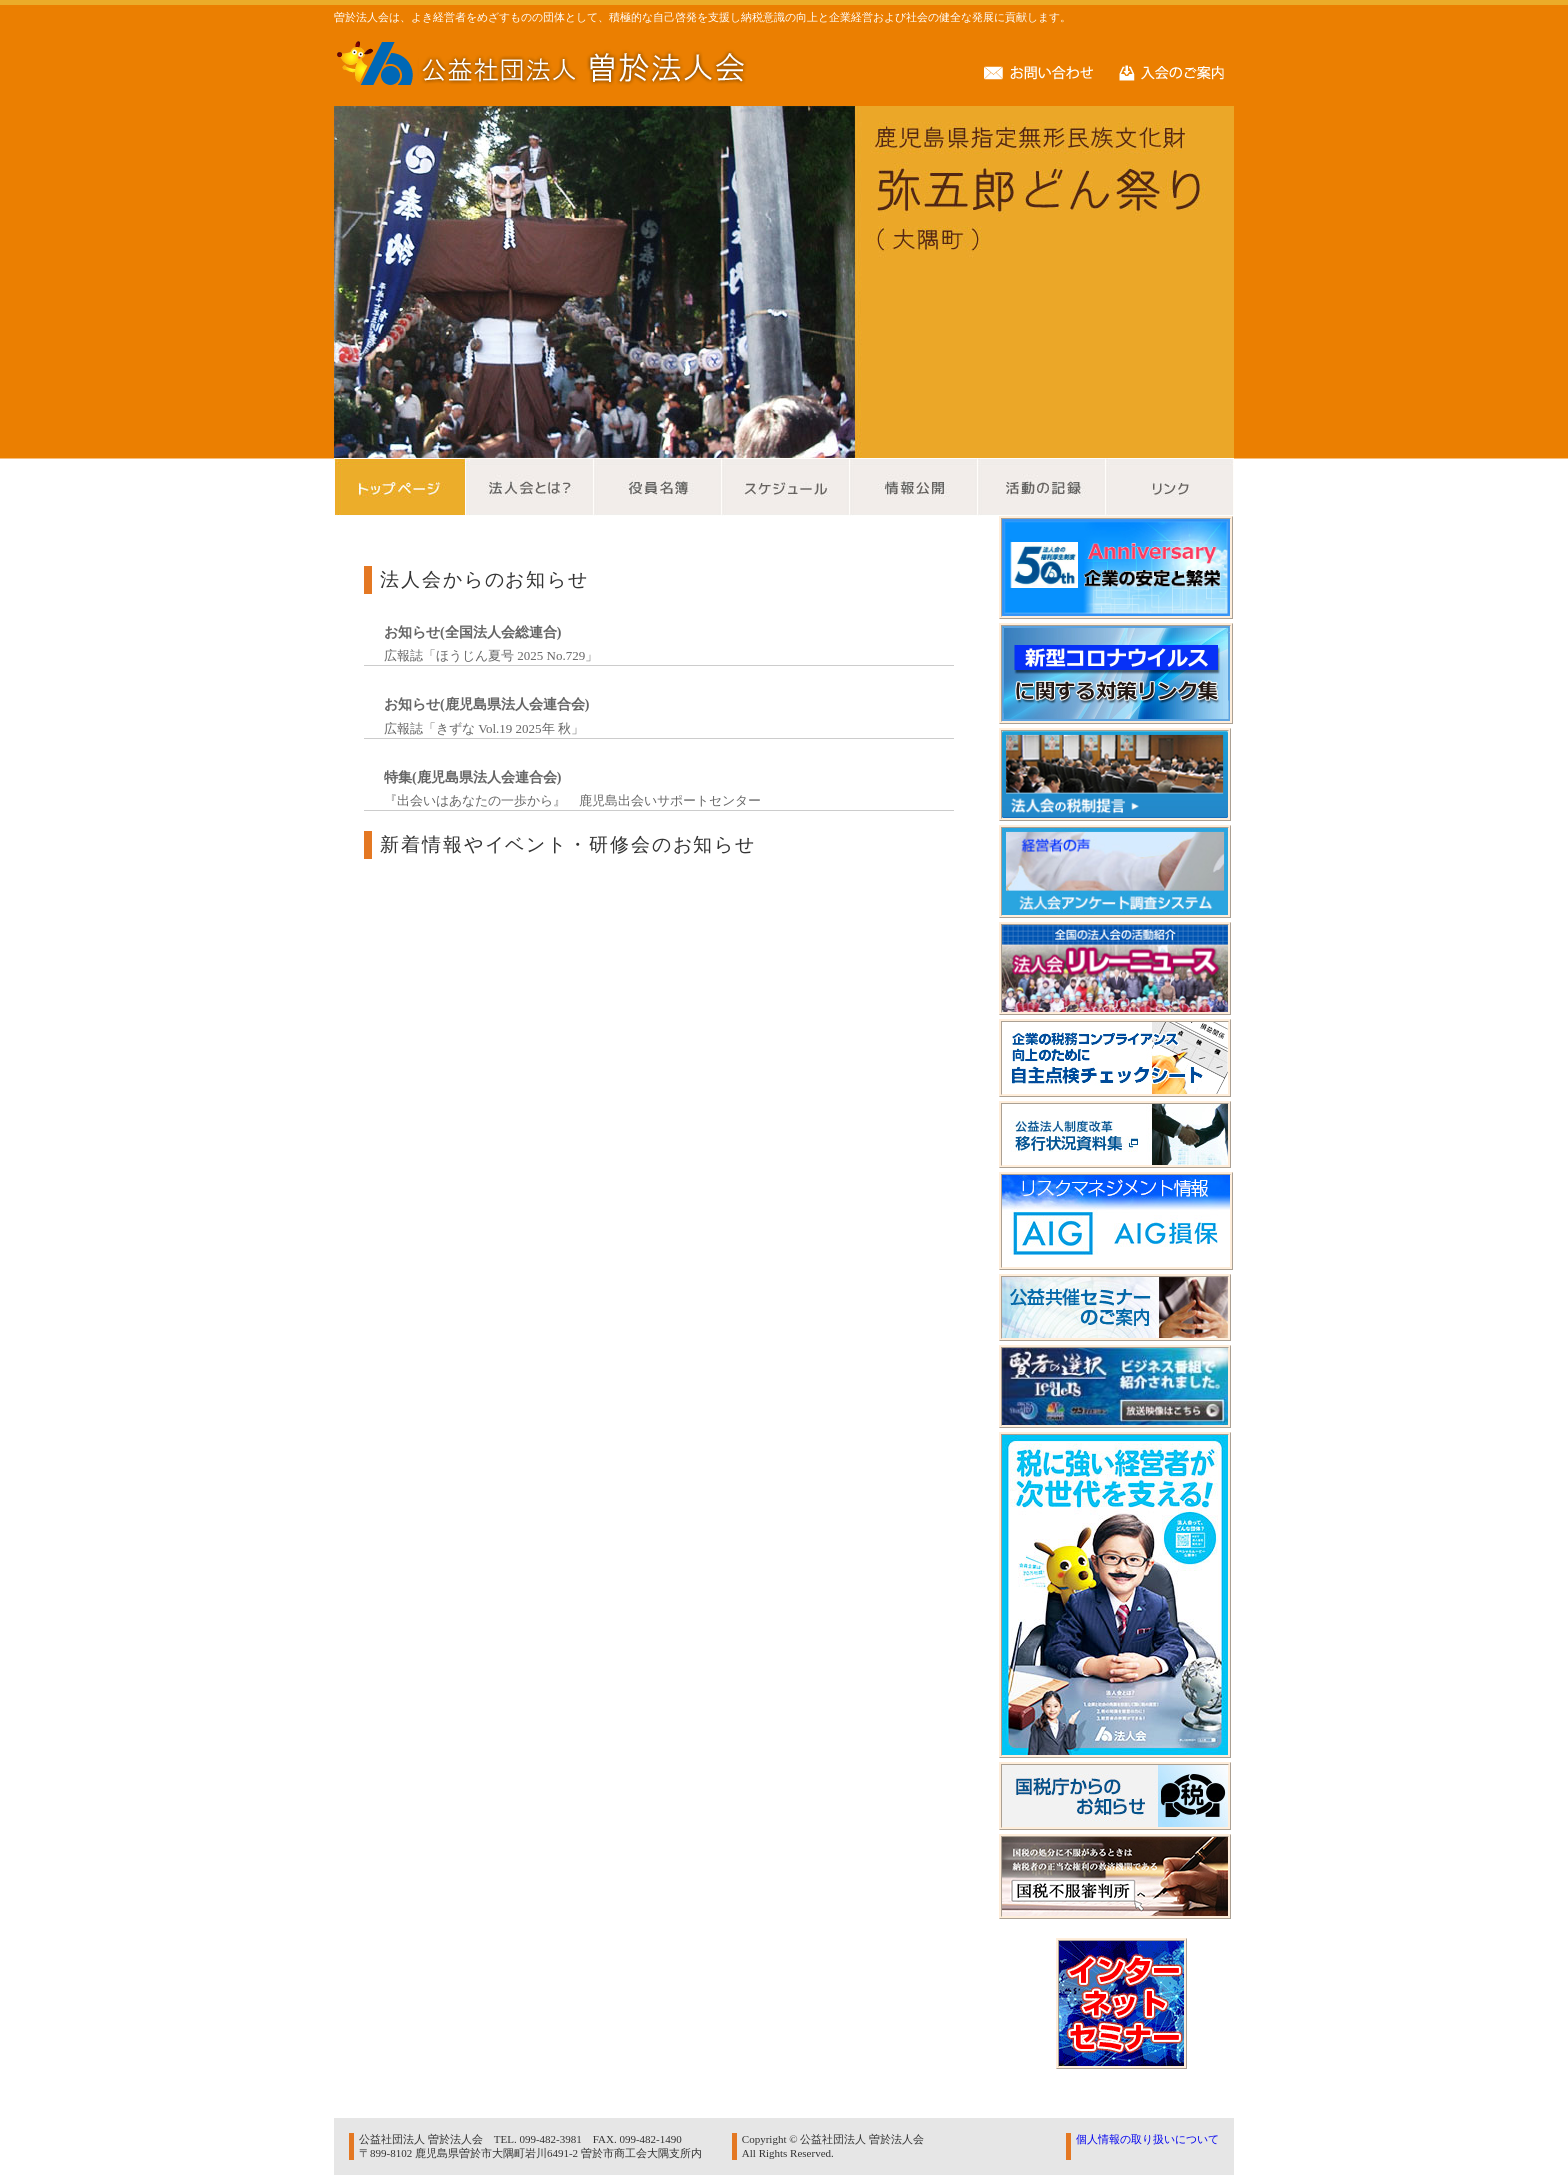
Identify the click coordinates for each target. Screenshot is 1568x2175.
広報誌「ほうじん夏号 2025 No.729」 (491, 655)
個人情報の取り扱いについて (1147, 2139)
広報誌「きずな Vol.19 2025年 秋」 (484, 728)
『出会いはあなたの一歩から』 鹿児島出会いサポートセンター (572, 800)
